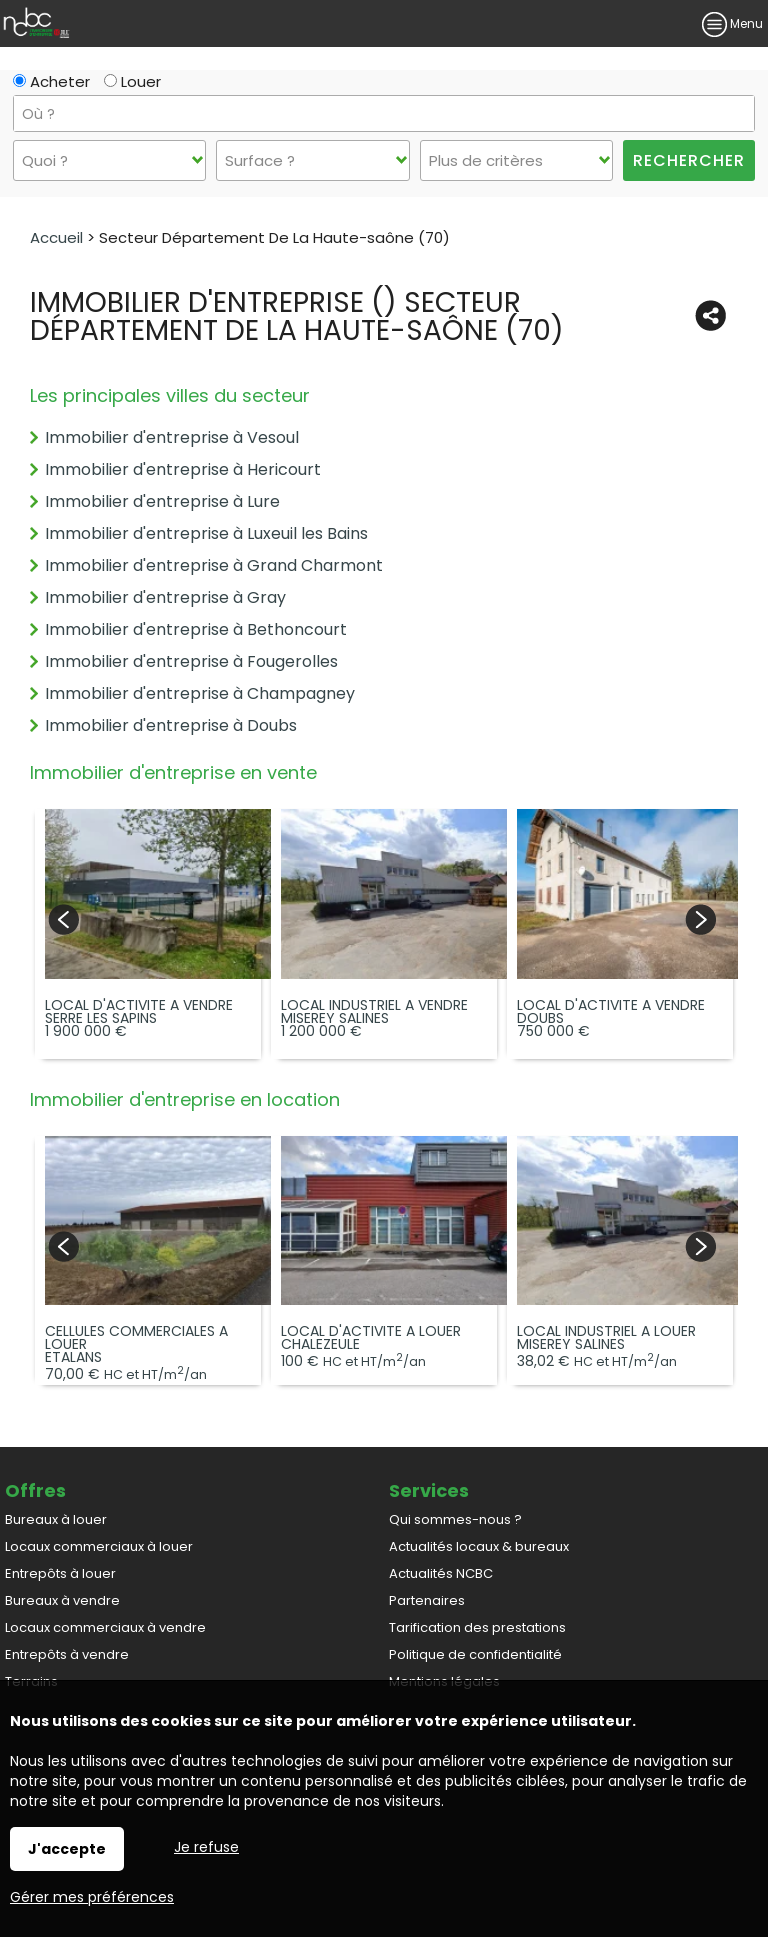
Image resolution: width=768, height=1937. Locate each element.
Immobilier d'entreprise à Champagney (200, 693)
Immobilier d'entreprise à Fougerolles (191, 661)
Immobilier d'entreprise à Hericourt (183, 469)
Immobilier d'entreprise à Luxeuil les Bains (206, 533)
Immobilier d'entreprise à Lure (162, 501)
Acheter (51, 81)
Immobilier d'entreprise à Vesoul (172, 437)
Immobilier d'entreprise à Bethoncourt (196, 629)
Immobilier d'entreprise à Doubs (171, 725)
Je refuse (206, 1847)
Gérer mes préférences (92, 1897)
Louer (132, 81)
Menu (732, 23)
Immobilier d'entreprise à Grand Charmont (214, 565)
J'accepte (67, 1849)
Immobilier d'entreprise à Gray (165, 597)
